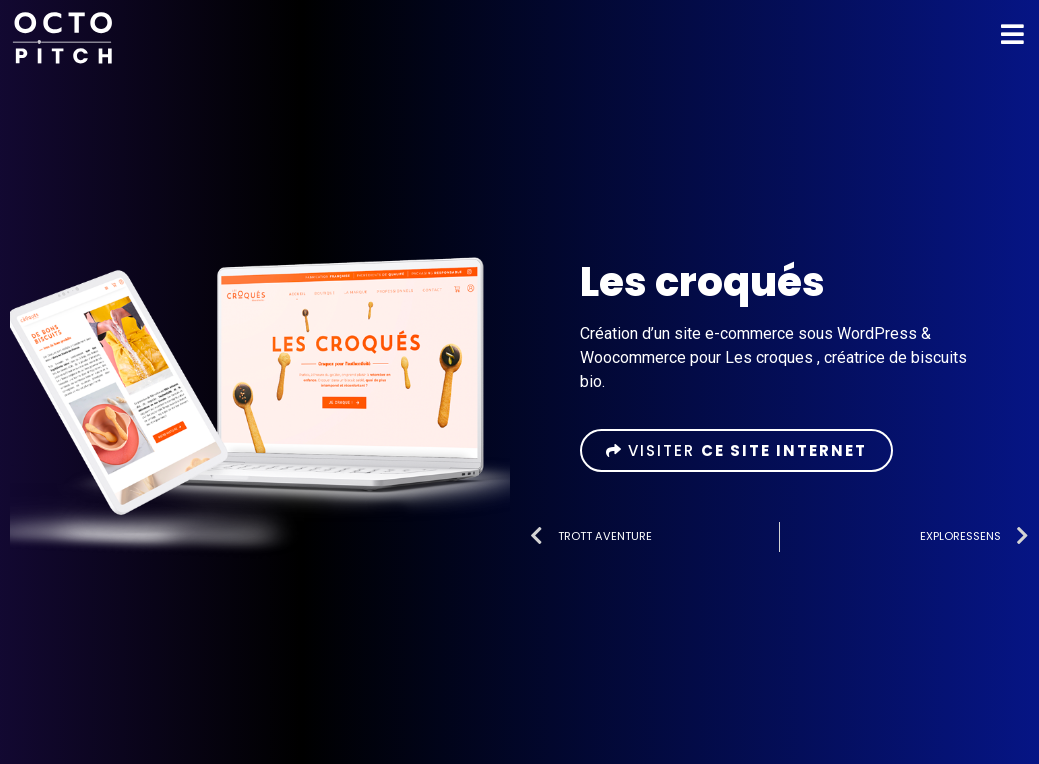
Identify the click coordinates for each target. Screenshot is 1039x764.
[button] (736, 450)
